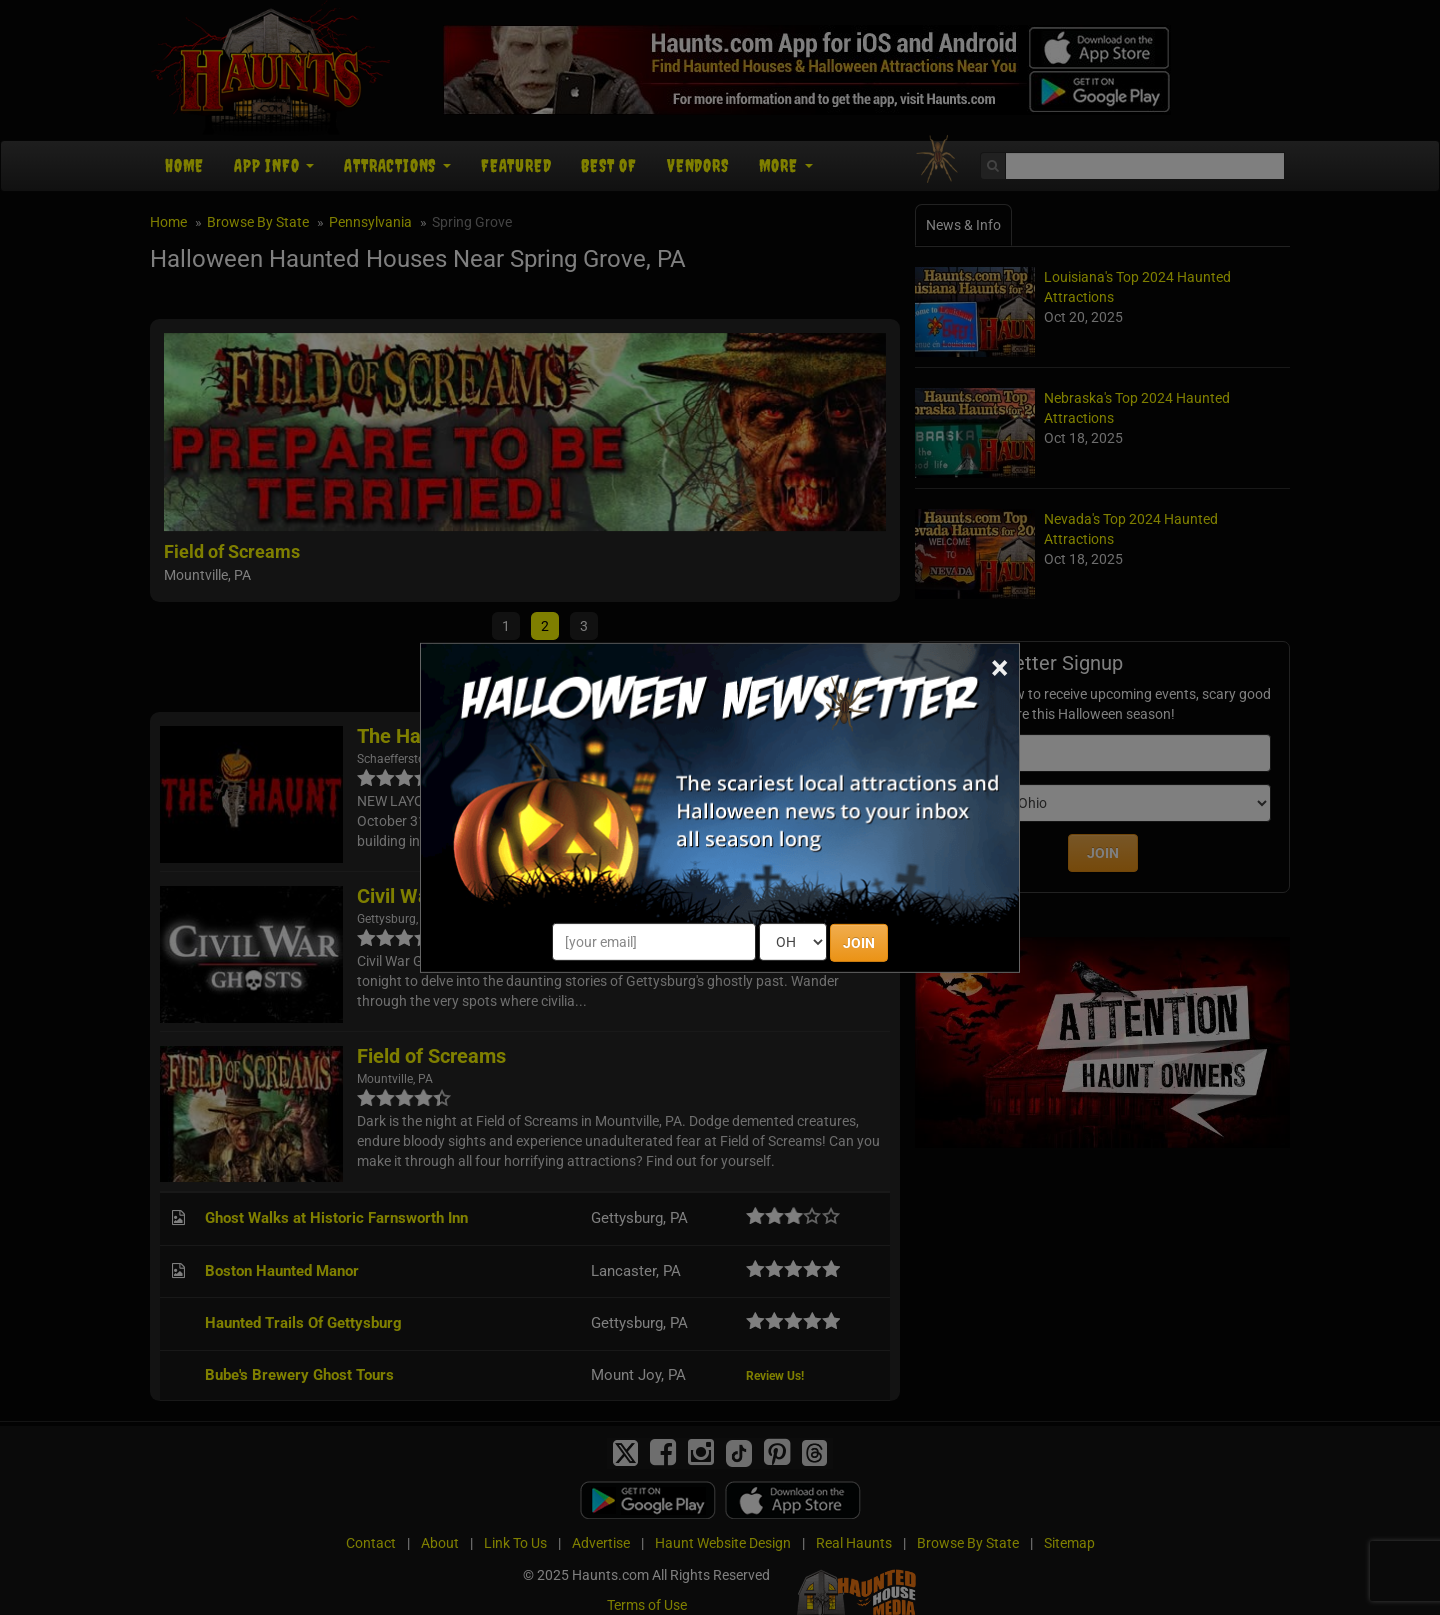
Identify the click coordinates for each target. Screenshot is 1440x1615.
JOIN (859, 943)
